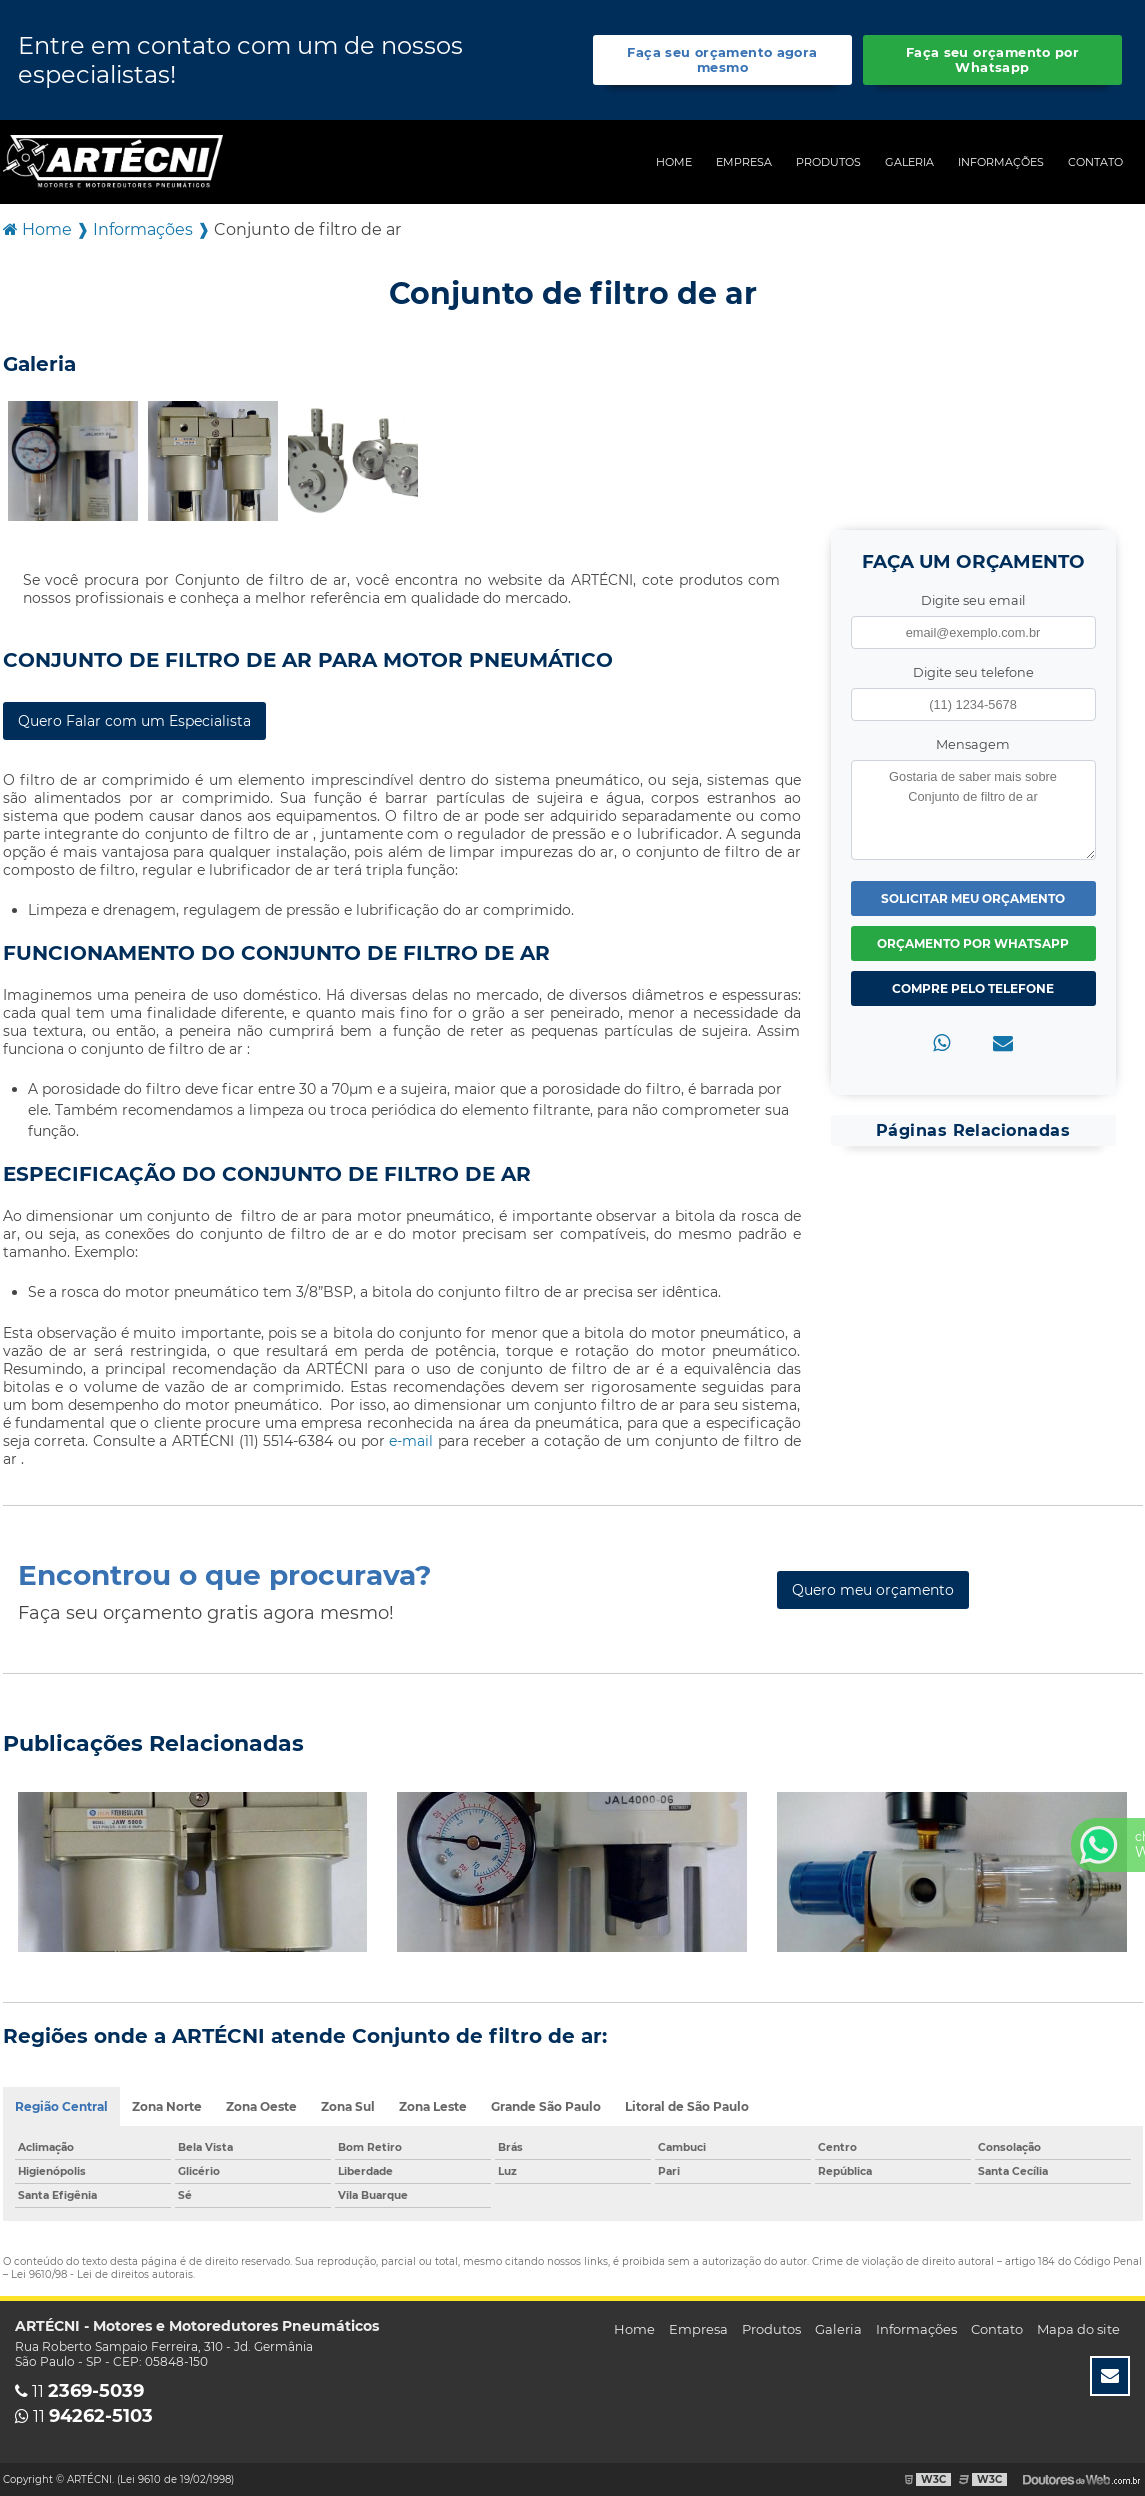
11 (79, 2391)
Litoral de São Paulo (687, 2106)
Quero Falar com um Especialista (134, 721)
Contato (1095, 162)
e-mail (413, 1441)
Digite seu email (973, 600)
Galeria (909, 162)
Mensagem (973, 744)
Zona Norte (167, 2106)
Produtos (828, 162)
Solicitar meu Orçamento (973, 898)
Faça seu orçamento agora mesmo (722, 60)
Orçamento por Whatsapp (973, 943)
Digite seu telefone (973, 672)
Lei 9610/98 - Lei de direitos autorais (102, 2274)
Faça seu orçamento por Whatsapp (992, 60)
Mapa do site (1078, 2329)
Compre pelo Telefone (973, 988)
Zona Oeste (261, 2106)
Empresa (744, 162)
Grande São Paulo (546, 2106)
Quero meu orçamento (873, 1590)
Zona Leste (433, 2106)
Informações (1001, 162)
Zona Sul (348, 2106)
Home (674, 162)
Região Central (61, 2106)
